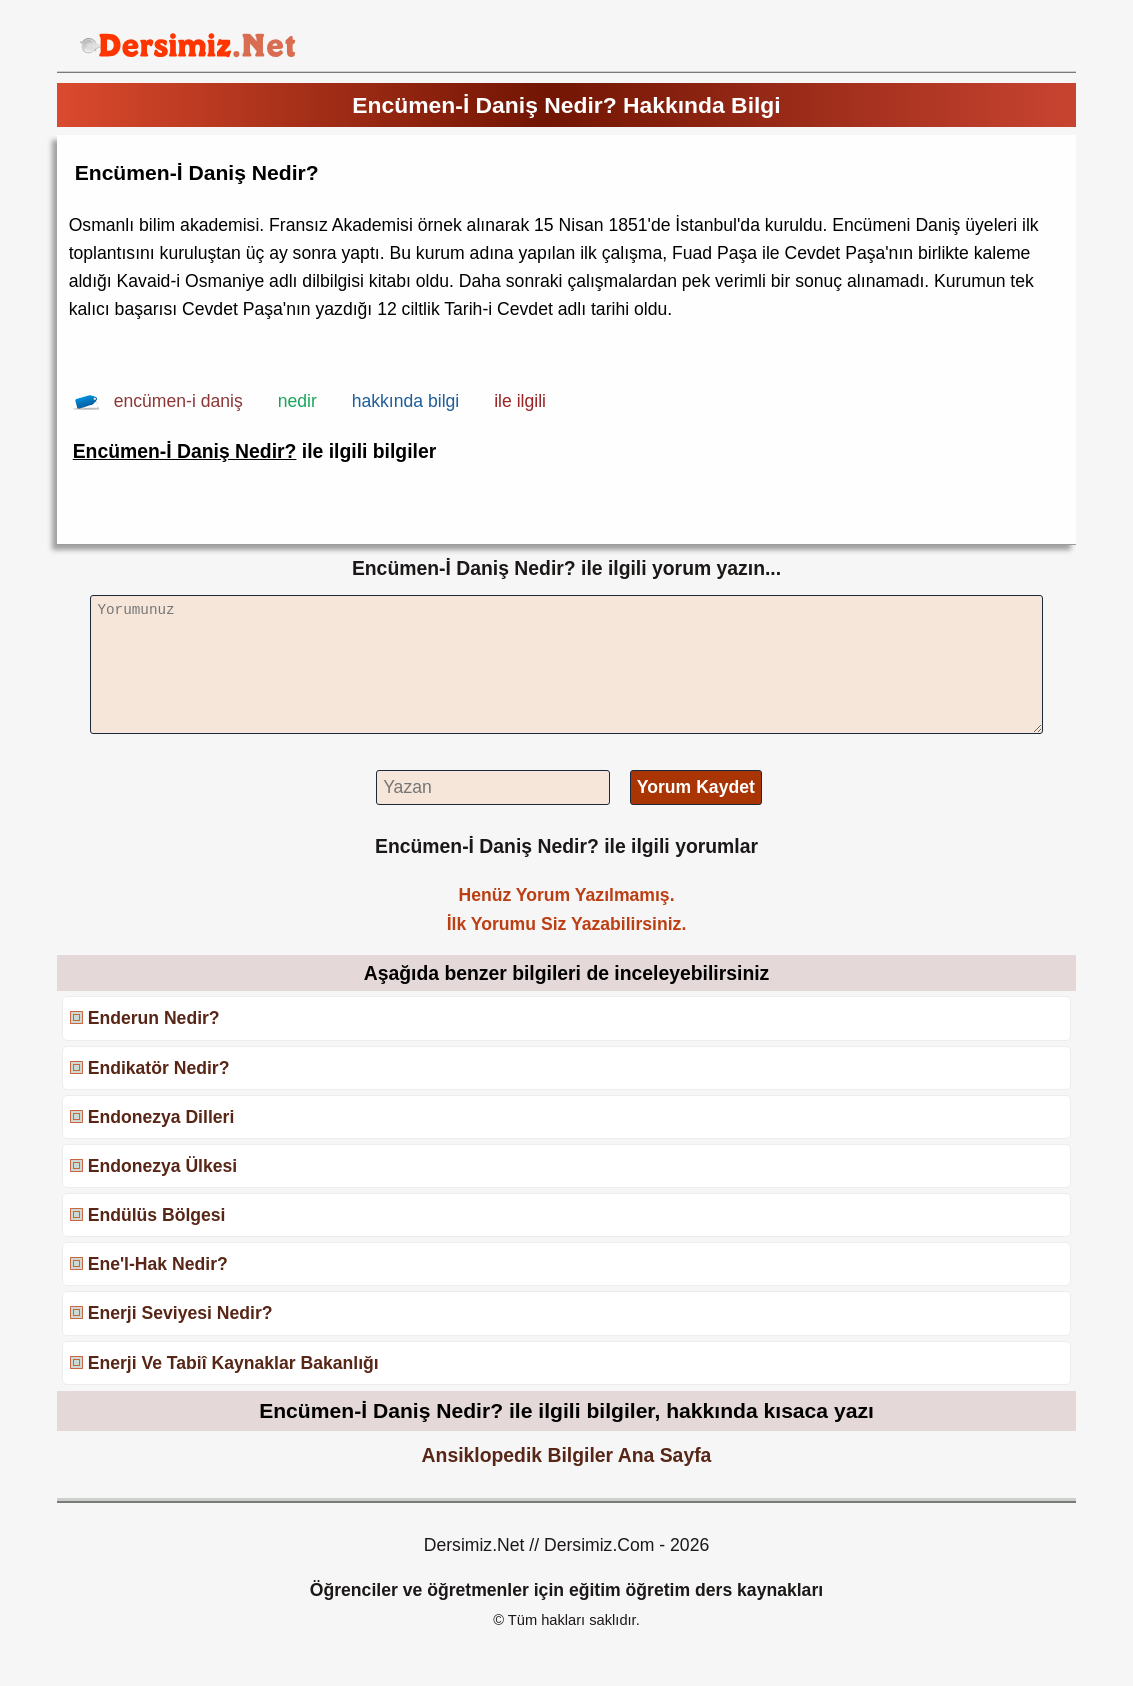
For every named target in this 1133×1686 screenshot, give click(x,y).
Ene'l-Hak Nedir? (158, 1264)
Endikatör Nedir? (159, 1068)
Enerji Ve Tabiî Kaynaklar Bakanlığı (233, 1363)
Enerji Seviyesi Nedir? (180, 1313)
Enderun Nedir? (154, 1018)
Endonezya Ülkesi (163, 1166)
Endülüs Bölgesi (157, 1215)
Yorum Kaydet (696, 787)
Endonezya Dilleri (161, 1117)
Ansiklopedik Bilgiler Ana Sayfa (567, 1455)
